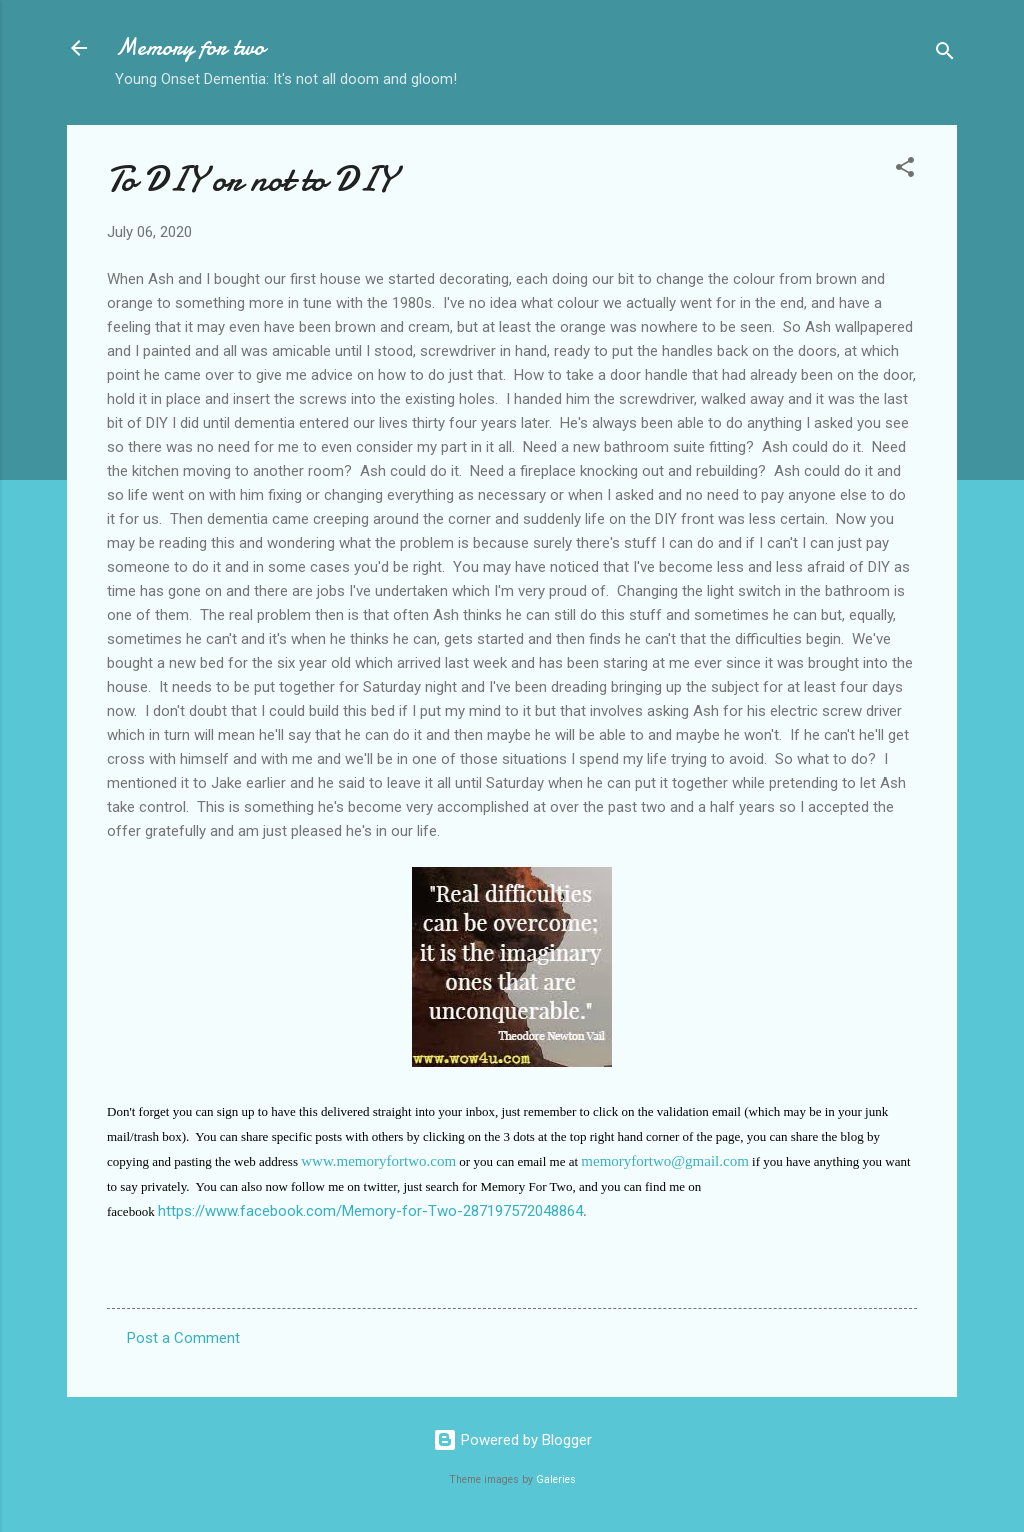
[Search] (945, 54)
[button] (905, 170)
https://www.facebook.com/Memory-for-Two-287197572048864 (370, 1211)
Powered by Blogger (512, 1440)
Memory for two (190, 47)
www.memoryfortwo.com (378, 1161)
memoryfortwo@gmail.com (665, 1161)
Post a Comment (183, 1338)
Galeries (556, 1479)
